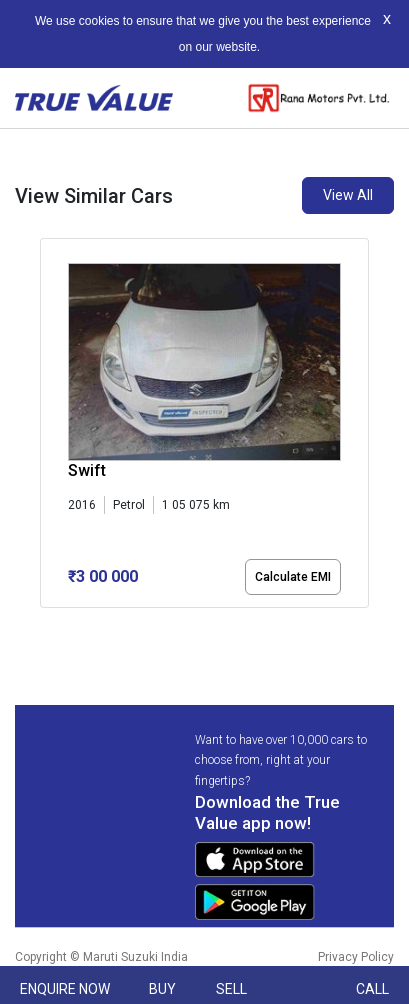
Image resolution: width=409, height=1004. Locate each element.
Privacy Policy (356, 957)
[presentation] (50, 427)
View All (348, 195)
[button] (46, 625)
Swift (87, 470)
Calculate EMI (293, 577)
